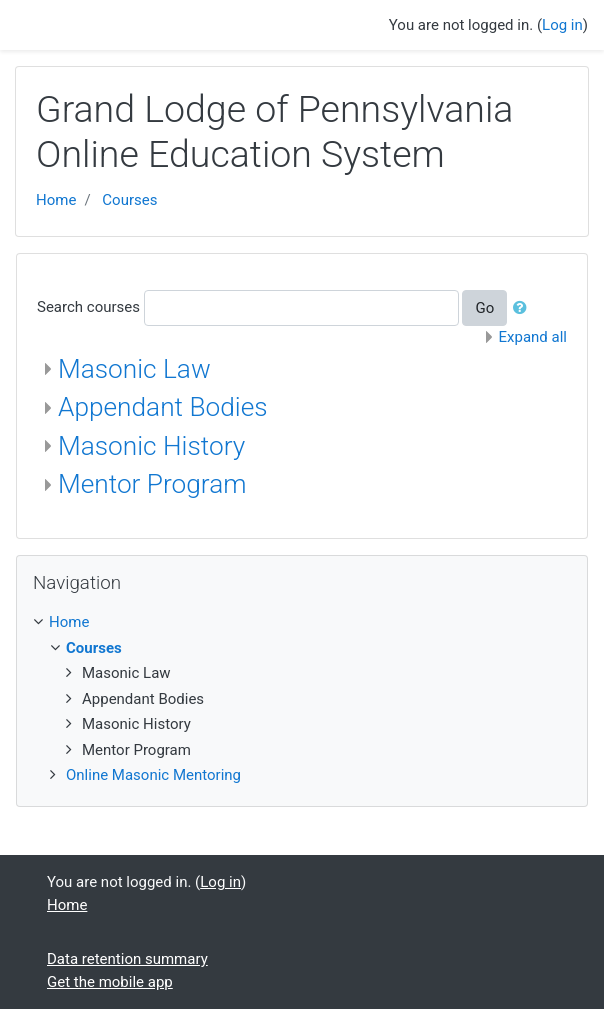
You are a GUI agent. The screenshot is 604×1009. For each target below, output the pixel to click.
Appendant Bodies (163, 407)
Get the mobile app (110, 982)
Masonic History (151, 446)
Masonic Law (134, 369)
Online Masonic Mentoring (153, 775)
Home (56, 200)
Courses (129, 200)
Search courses (88, 307)
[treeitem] (302, 622)
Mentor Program (152, 484)
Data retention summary (127, 959)
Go (484, 308)
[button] (524, 308)
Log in (562, 25)
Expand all (533, 337)
